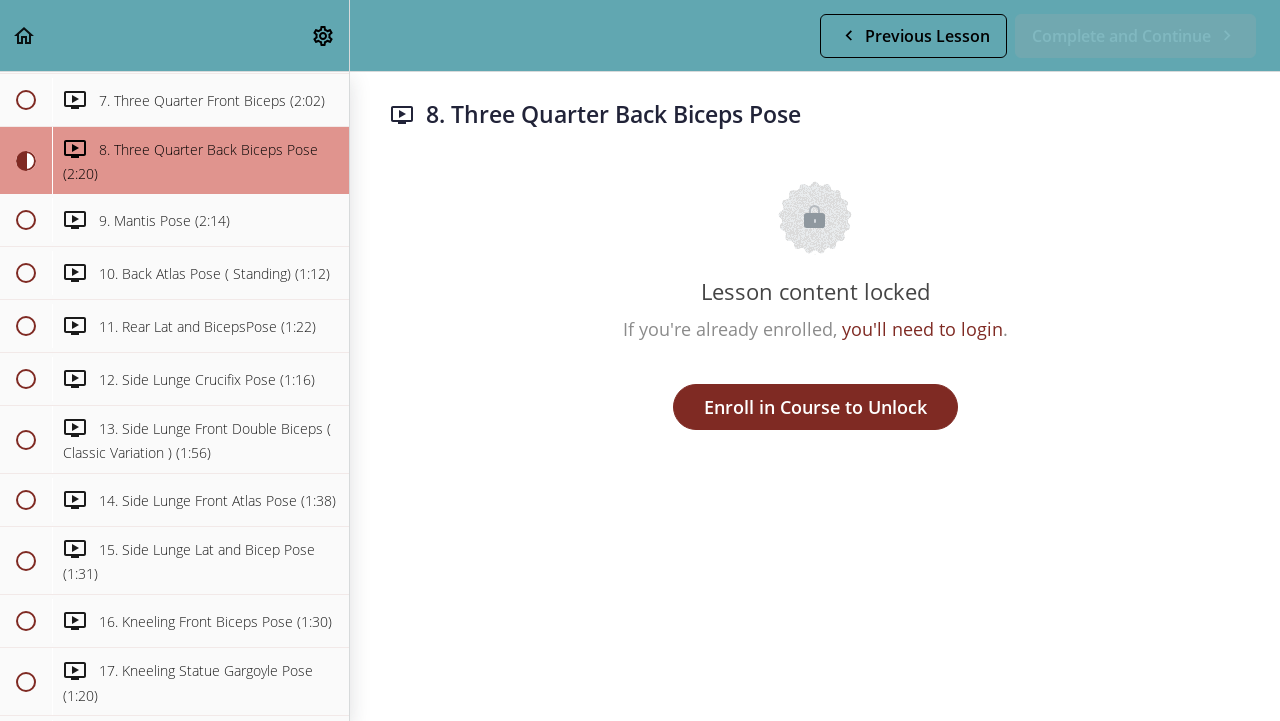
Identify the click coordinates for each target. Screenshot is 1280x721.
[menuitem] (324, 35)
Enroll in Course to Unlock (815, 407)
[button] (25, 35)
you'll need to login (922, 329)
